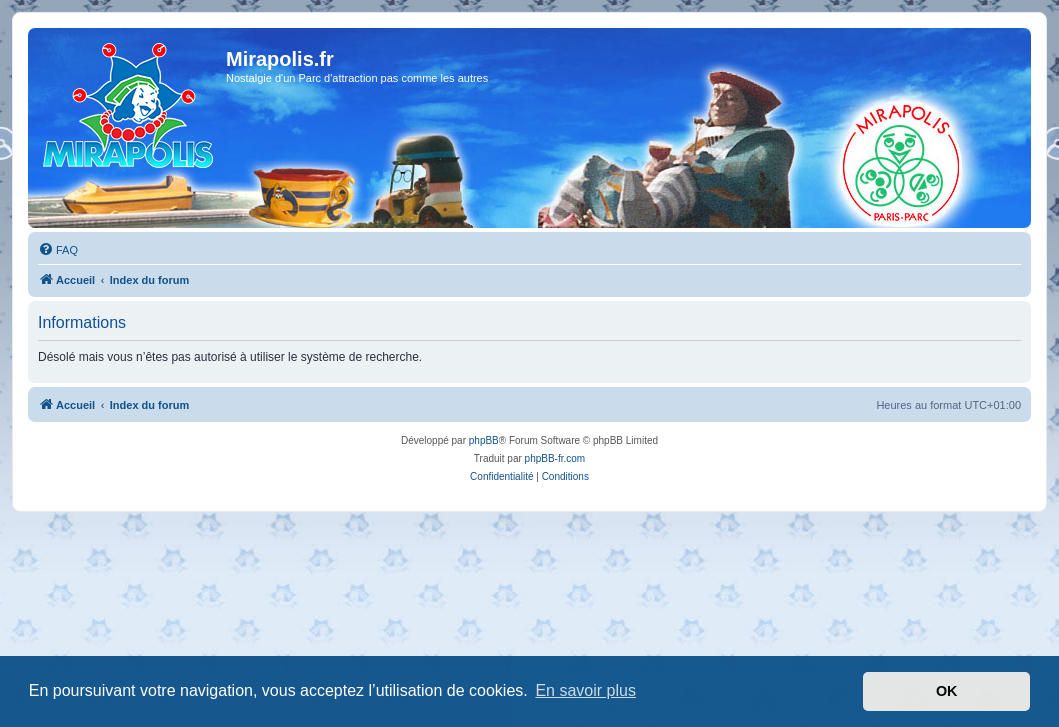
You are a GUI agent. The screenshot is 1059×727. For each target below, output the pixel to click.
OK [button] (947, 691)
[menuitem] (58, 250)
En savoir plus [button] (585, 690)
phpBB (484, 440)
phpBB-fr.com (555, 458)
